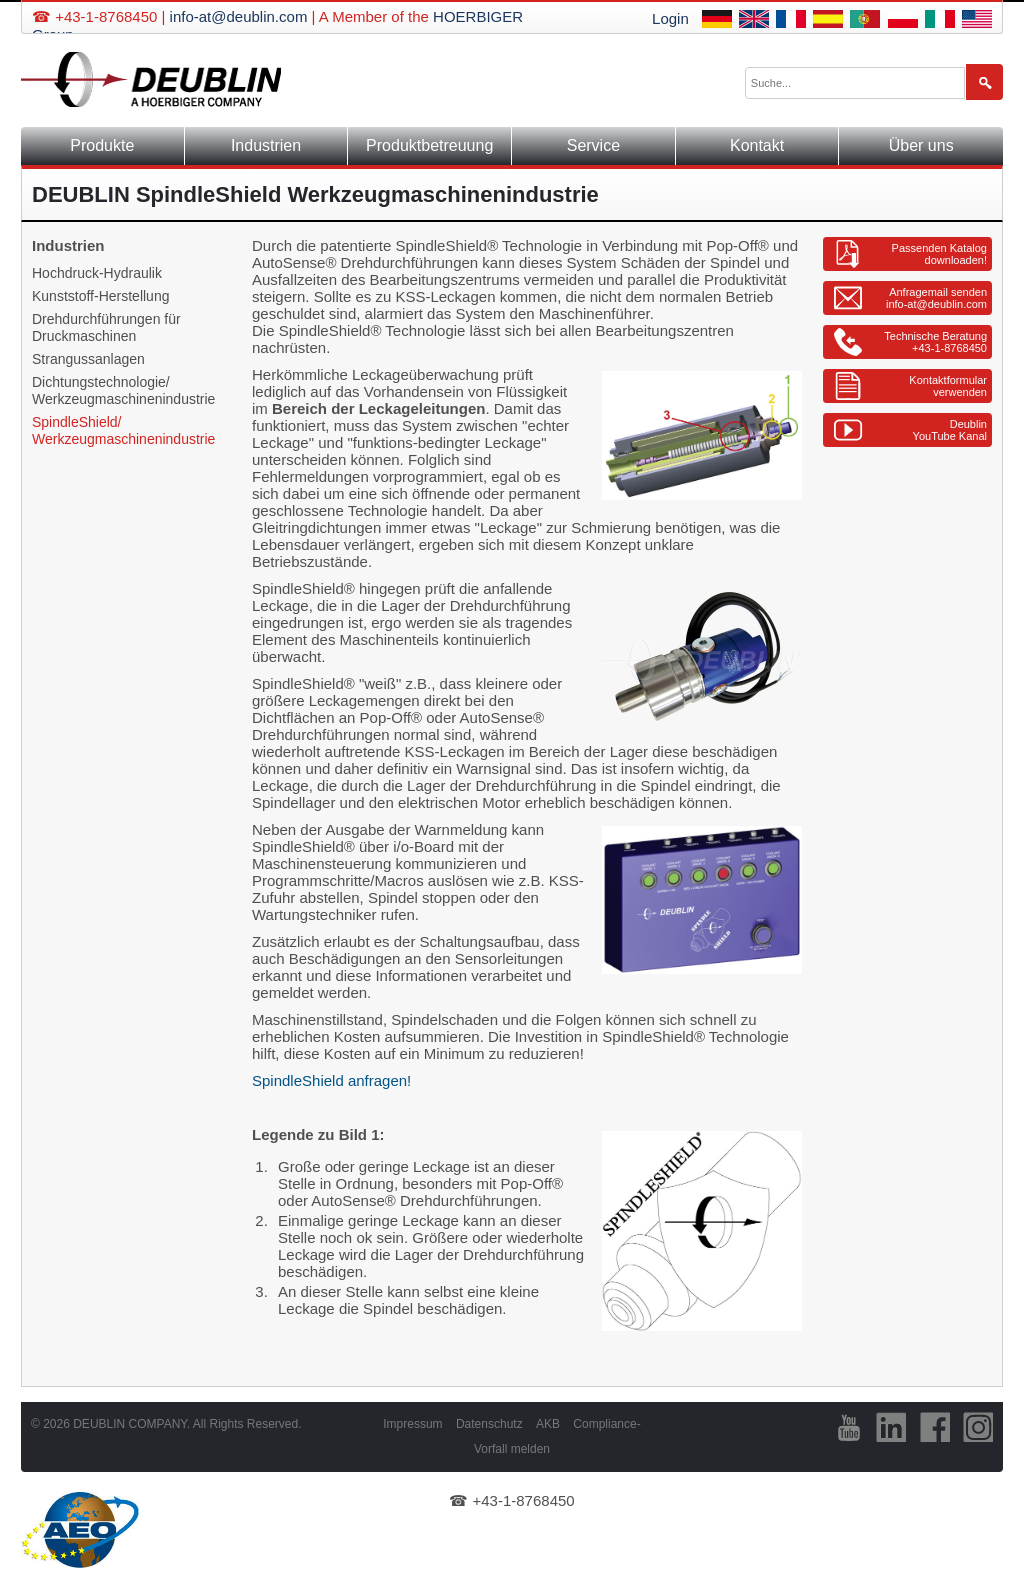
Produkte (102, 145)
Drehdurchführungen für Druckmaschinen (106, 327)
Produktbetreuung (429, 145)
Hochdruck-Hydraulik (97, 273)
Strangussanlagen (88, 359)
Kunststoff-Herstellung (100, 296)
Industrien (266, 145)
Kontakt (757, 145)
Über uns (921, 145)
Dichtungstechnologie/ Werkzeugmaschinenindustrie (123, 390)
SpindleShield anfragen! (331, 1080)
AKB (548, 1424)
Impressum (412, 1424)
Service (593, 145)
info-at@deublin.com (239, 16)
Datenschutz (489, 1424)
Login (670, 18)
